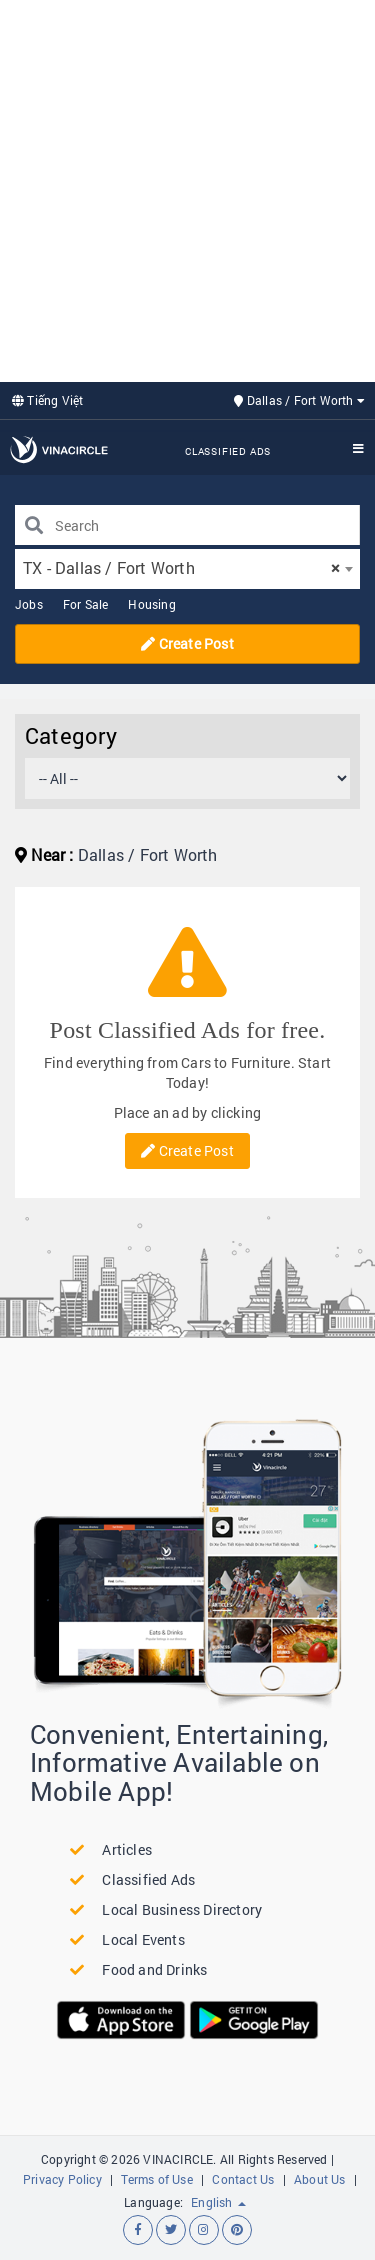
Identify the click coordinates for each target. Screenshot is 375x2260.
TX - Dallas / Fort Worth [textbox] (181, 567)
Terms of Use (156, 2179)
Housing (151, 604)
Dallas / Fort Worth (299, 400)
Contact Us (243, 2179)
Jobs (29, 604)
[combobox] (187, 569)
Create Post (187, 643)
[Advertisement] (187, 188)
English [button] (218, 2202)
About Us (320, 2179)
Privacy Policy (62, 2179)
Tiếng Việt (47, 400)
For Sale (86, 604)
